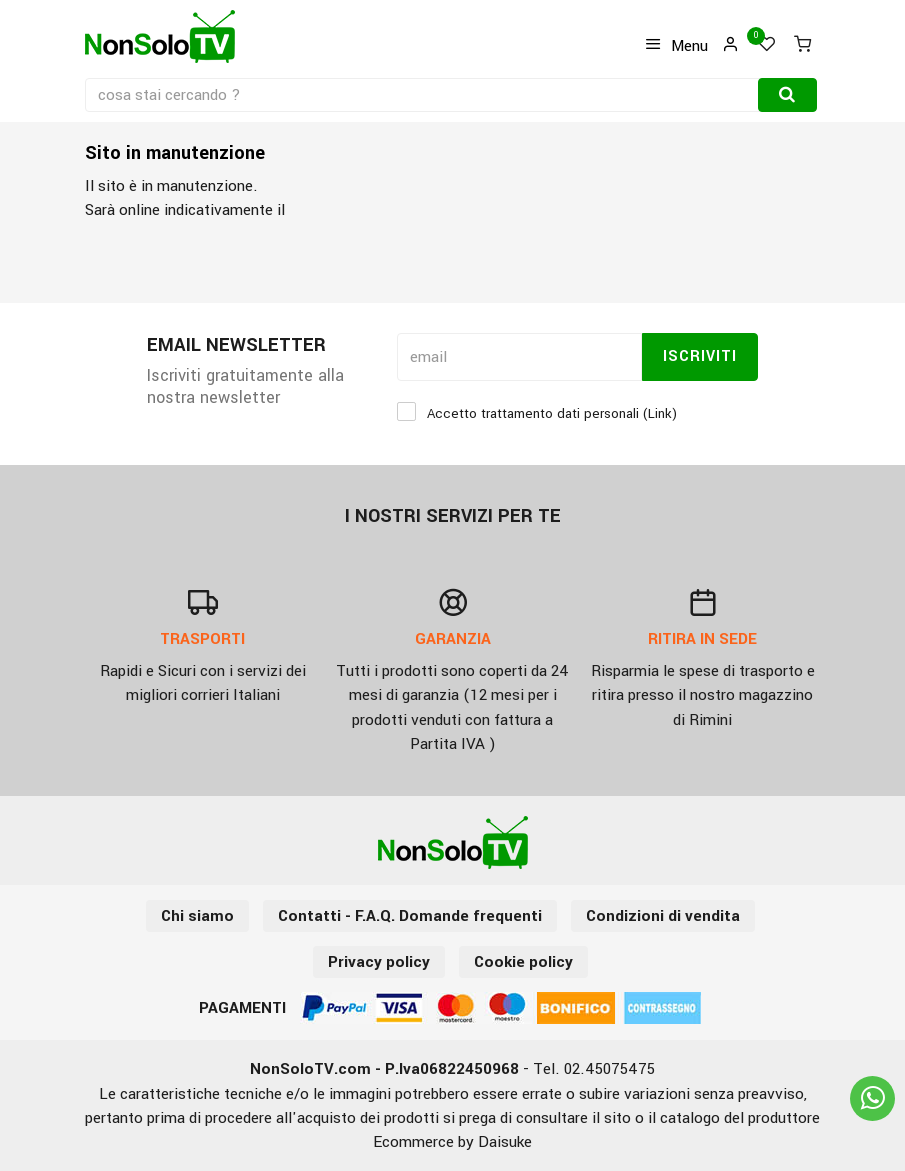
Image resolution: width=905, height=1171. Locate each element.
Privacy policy (379, 962)
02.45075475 (609, 1069)
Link (660, 413)
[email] (519, 357)
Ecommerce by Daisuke (452, 1142)
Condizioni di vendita (663, 916)
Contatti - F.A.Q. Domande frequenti (410, 916)
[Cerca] (787, 95)
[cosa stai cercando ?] (423, 95)
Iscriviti (700, 356)
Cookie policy (523, 962)
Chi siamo (197, 916)
